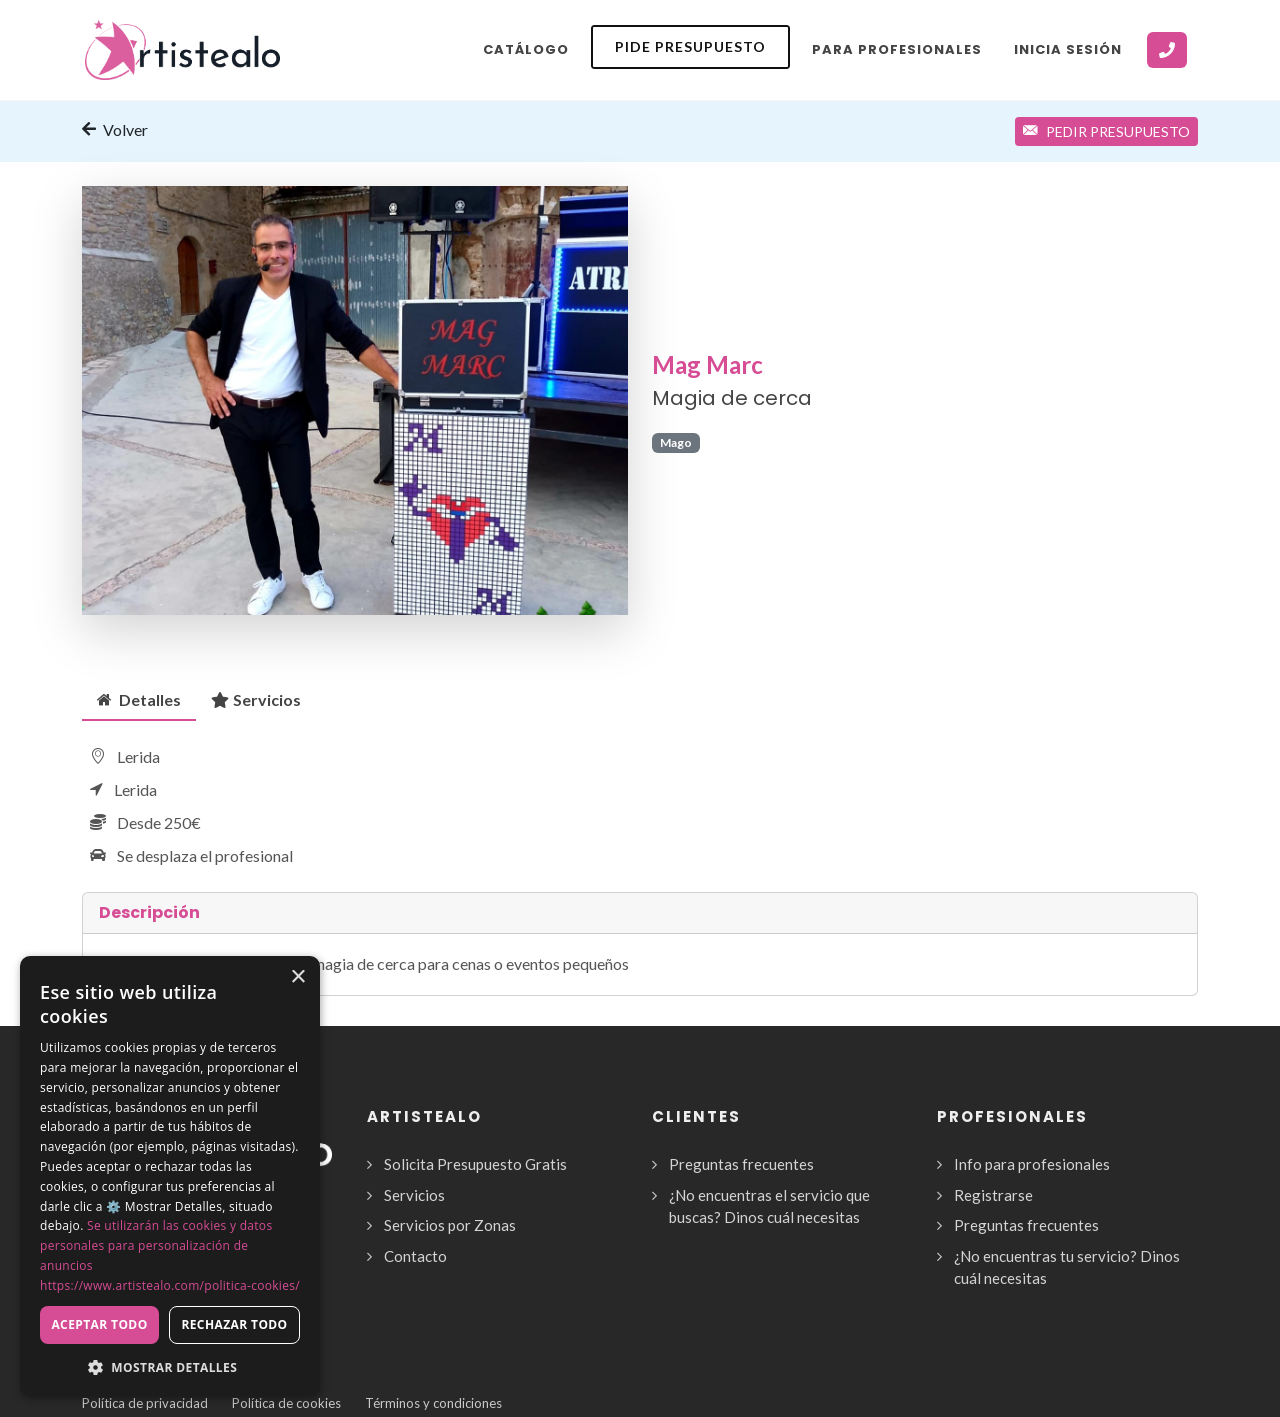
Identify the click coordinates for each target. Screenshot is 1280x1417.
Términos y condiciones (433, 1403)
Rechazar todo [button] (234, 1324)
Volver (115, 129)
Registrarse (993, 1195)
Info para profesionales (1032, 1164)
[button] (170, 1367)
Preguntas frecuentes (741, 1164)
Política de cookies (286, 1403)
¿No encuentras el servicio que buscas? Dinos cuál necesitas (769, 1206)
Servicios (256, 699)
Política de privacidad (145, 1403)
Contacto (415, 1256)
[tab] (139, 699)
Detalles (139, 699)
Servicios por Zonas (450, 1225)
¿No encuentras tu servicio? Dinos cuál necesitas (1067, 1267)
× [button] (297, 977)
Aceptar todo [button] (99, 1324)
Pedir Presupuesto (1106, 131)
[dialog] (170, 1176)
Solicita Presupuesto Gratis (475, 1164)
